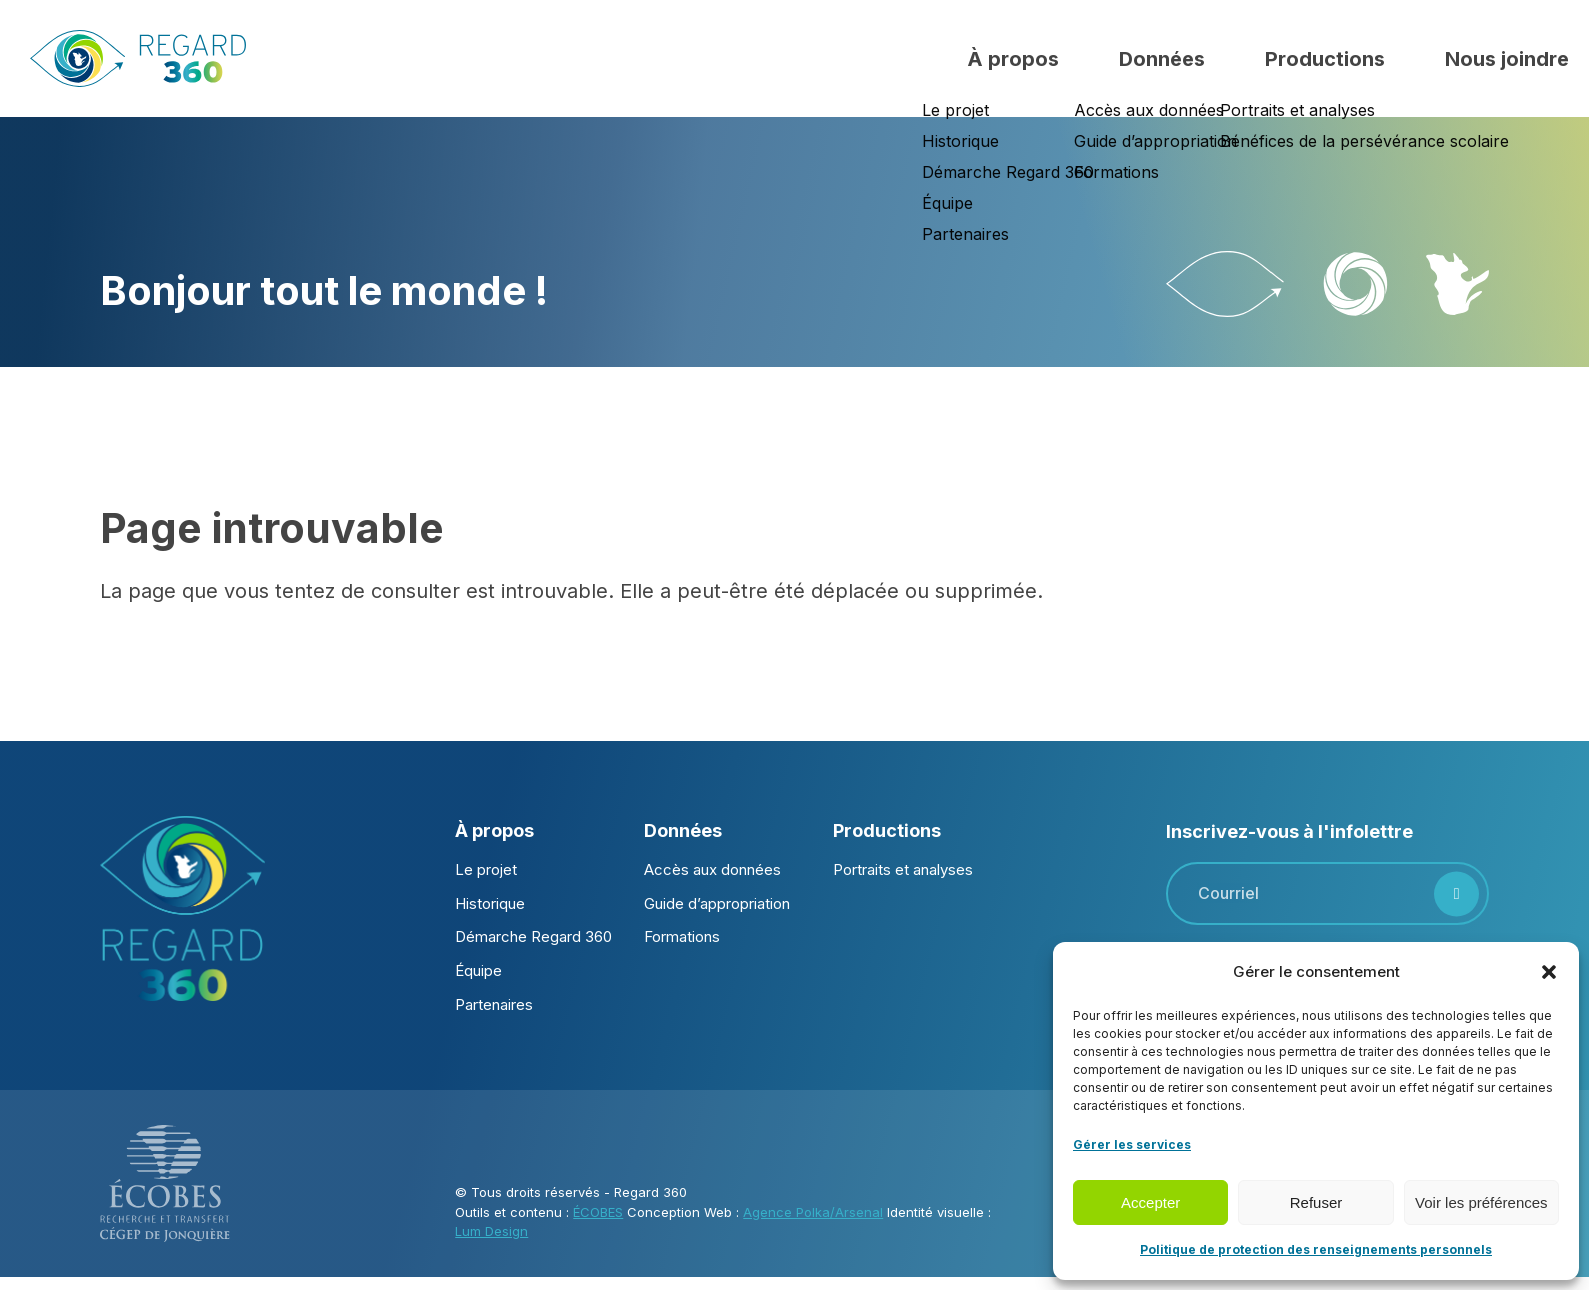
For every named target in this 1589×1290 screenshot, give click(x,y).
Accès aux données (712, 869)
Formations (682, 936)
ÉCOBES (598, 1212)
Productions (1325, 59)
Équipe (478, 970)
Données (1162, 59)
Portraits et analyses (903, 869)
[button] (1549, 972)
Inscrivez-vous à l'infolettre (1289, 831)
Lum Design (491, 1231)
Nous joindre (1507, 59)
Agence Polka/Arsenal (813, 1212)
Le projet (486, 869)
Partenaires (494, 1004)
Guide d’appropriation (717, 903)
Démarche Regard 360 (533, 936)
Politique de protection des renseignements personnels (1316, 1249)
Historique (490, 903)
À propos (1013, 59)
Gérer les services (1132, 1144)
